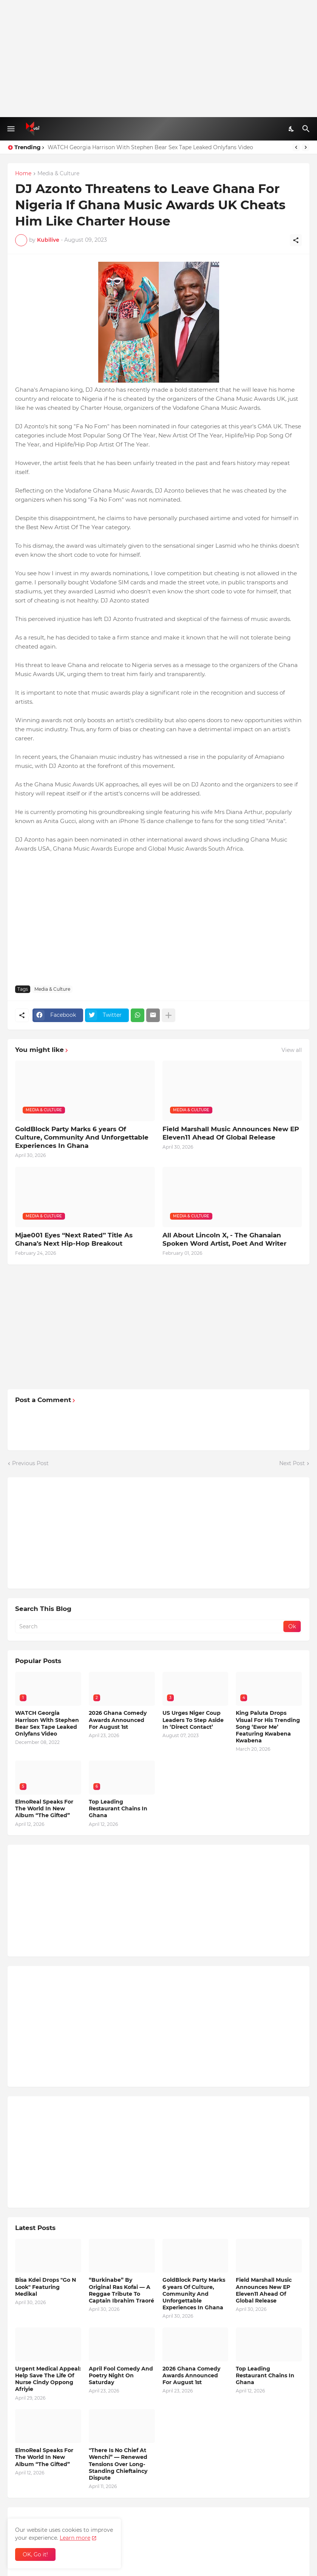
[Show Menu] (10, 128)
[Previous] (296, 147)
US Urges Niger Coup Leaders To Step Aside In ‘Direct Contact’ (193, 1720)
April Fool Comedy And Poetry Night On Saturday (121, 2375)
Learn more (75, 2537)
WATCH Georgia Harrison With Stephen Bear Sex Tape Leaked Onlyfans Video (150, 147)
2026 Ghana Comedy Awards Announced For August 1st (118, 1720)
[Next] (305, 147)
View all (291, 1050)
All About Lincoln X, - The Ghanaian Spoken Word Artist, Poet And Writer (224, 1239)
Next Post (292, 1463)
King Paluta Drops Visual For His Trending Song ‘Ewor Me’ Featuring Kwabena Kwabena (268, 1727)
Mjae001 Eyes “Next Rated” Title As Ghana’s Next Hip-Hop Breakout (74, 1239)
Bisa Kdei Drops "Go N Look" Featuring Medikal (45, 2286)
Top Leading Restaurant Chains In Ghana (118, 1808)
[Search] (307, 128)
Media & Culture (58, 174)
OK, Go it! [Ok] (35, 2554)
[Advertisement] (158, 58)
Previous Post (30, 1463)
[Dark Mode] (291, 128)
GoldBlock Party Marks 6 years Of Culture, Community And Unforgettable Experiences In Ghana (81, 1137)
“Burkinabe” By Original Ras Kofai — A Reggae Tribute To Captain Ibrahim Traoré (121, 2290)
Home (23, 174)
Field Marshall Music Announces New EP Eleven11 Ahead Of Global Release (230, 1133)
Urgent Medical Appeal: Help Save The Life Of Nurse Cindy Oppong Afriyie (48, 2379)
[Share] (296, 240)
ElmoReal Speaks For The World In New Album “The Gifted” (44, 1808)
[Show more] (168, 1015)
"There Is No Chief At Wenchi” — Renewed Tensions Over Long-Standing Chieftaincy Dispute (118, 2464)
